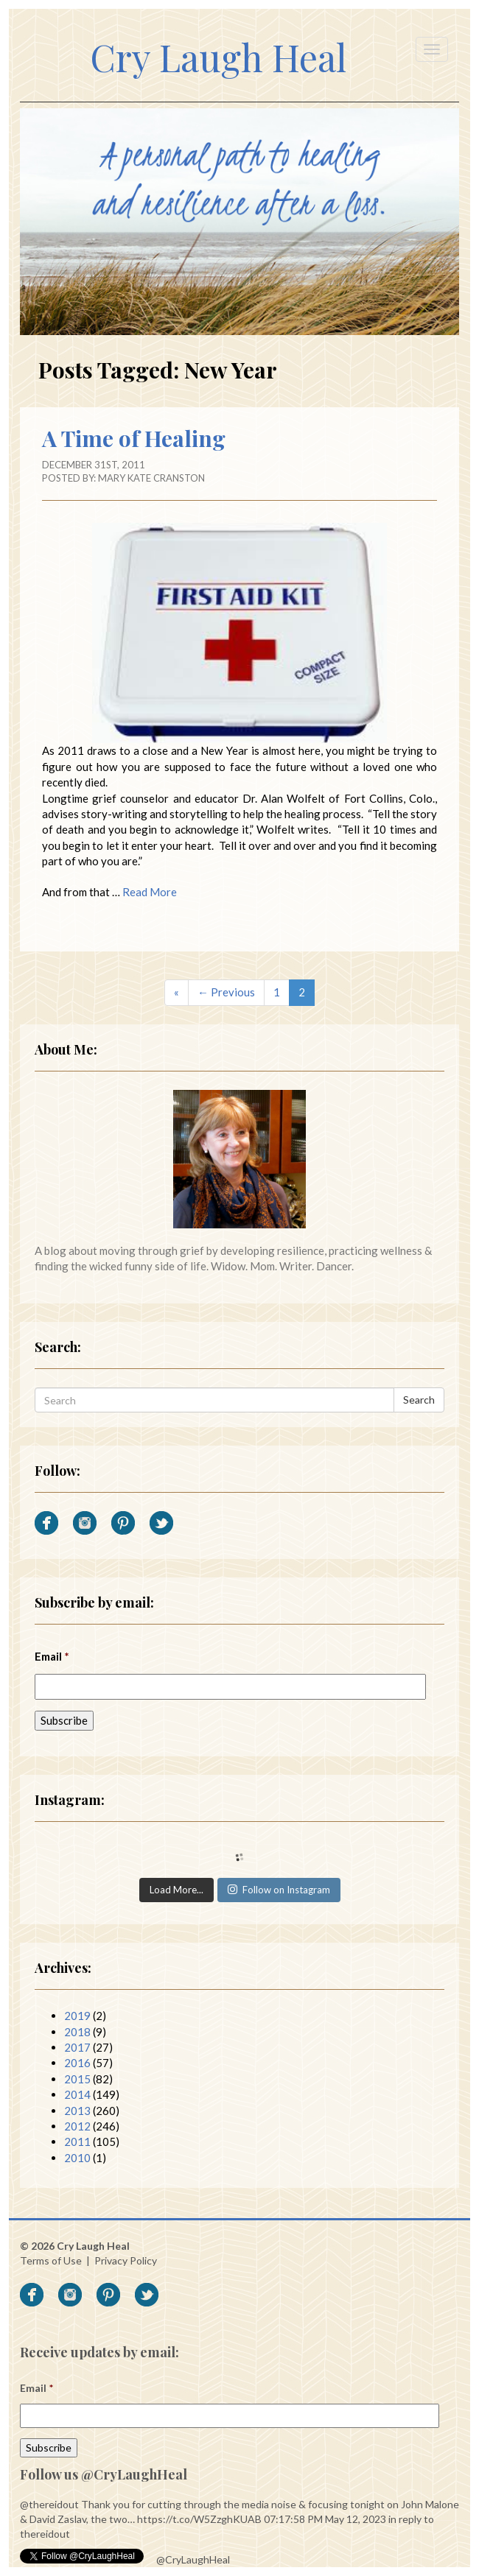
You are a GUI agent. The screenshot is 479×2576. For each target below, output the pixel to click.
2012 (77, 2126)
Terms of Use (51, 2260)
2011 (77, 2141)
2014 (77, 2094)
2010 (77, 2157)
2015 (77, 2079)
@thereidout (49, 2504)
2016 (77, 2062)
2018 (77, 2031)
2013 (77, 2110)
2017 (77, 2047)
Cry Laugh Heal (218, 57)
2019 (77, 2015)
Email (52, 1656)
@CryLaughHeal (193, 2559)
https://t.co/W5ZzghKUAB (199, 2519)
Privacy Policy (125, 2260)
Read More (149, 891)
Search (419, 1399)
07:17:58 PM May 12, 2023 (325, 2519)
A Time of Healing (133, 438)
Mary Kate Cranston (151, 478)
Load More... (176, 1890)
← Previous (226, 992)
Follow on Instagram (279, 1890)
